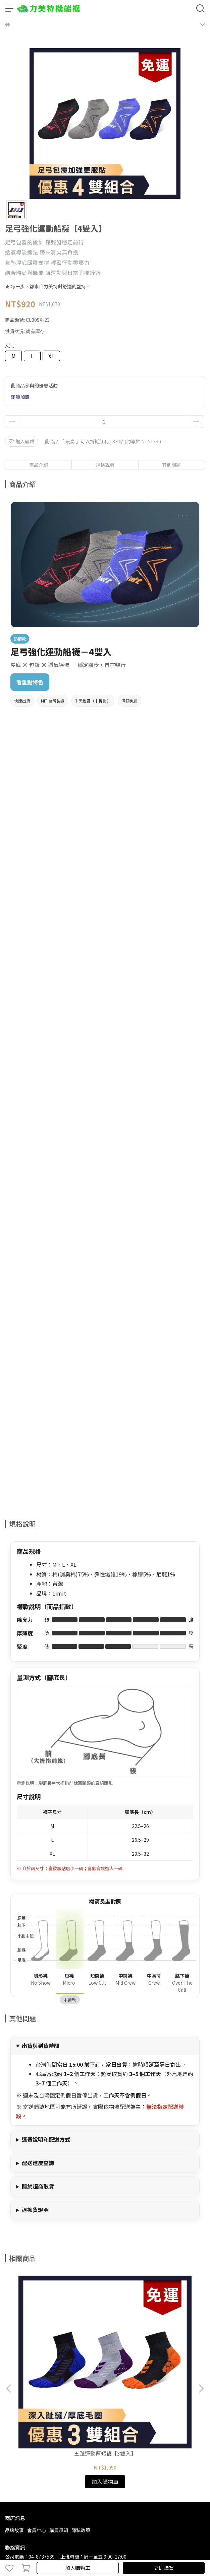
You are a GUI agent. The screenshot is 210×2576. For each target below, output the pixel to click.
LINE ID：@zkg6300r (113, 2474)
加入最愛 (21, 441)
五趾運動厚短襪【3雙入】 (60, 2363)
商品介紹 (38, 464)
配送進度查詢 (38, 2163)
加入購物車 (77, 2567)
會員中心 (36, 2440)
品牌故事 (14, 2440)
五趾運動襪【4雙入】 (150, 2363)
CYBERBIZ (161, 2550)
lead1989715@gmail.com (57, 2474)
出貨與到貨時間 (40, 2046)
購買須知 (58, 2440)
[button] (201, 2344)
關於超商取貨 (38, 2186)
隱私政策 (80, 2440)
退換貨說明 (35, 2210)
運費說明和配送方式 (46, 2139)
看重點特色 (29, 682)
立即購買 (164, 2567)
